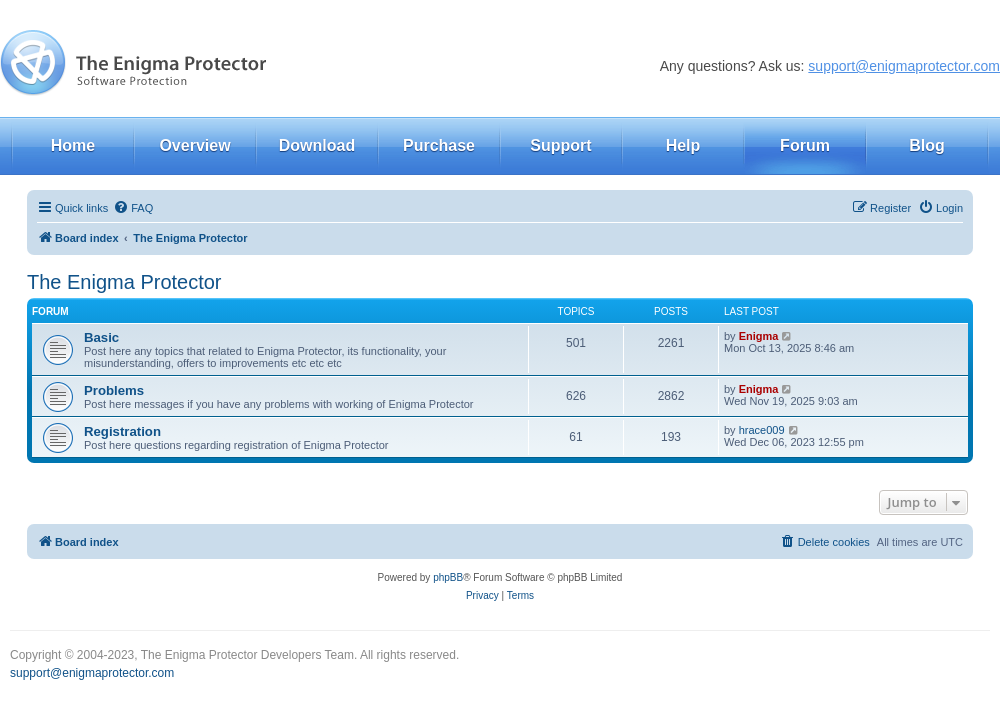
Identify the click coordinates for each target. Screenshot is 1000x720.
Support (560, 145)
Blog (927, 145)
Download (317, 145)
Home (73, 145)
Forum (805, 145)
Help (683, 145)
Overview (194, 145)
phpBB (448, 577)
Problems (114, 390)
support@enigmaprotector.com (904, 66)
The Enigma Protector (124, 282)
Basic (101, 337)
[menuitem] (133, 208)
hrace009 (762, 430)
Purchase (439, 145)
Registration (122, 431)
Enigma (759, 336)
